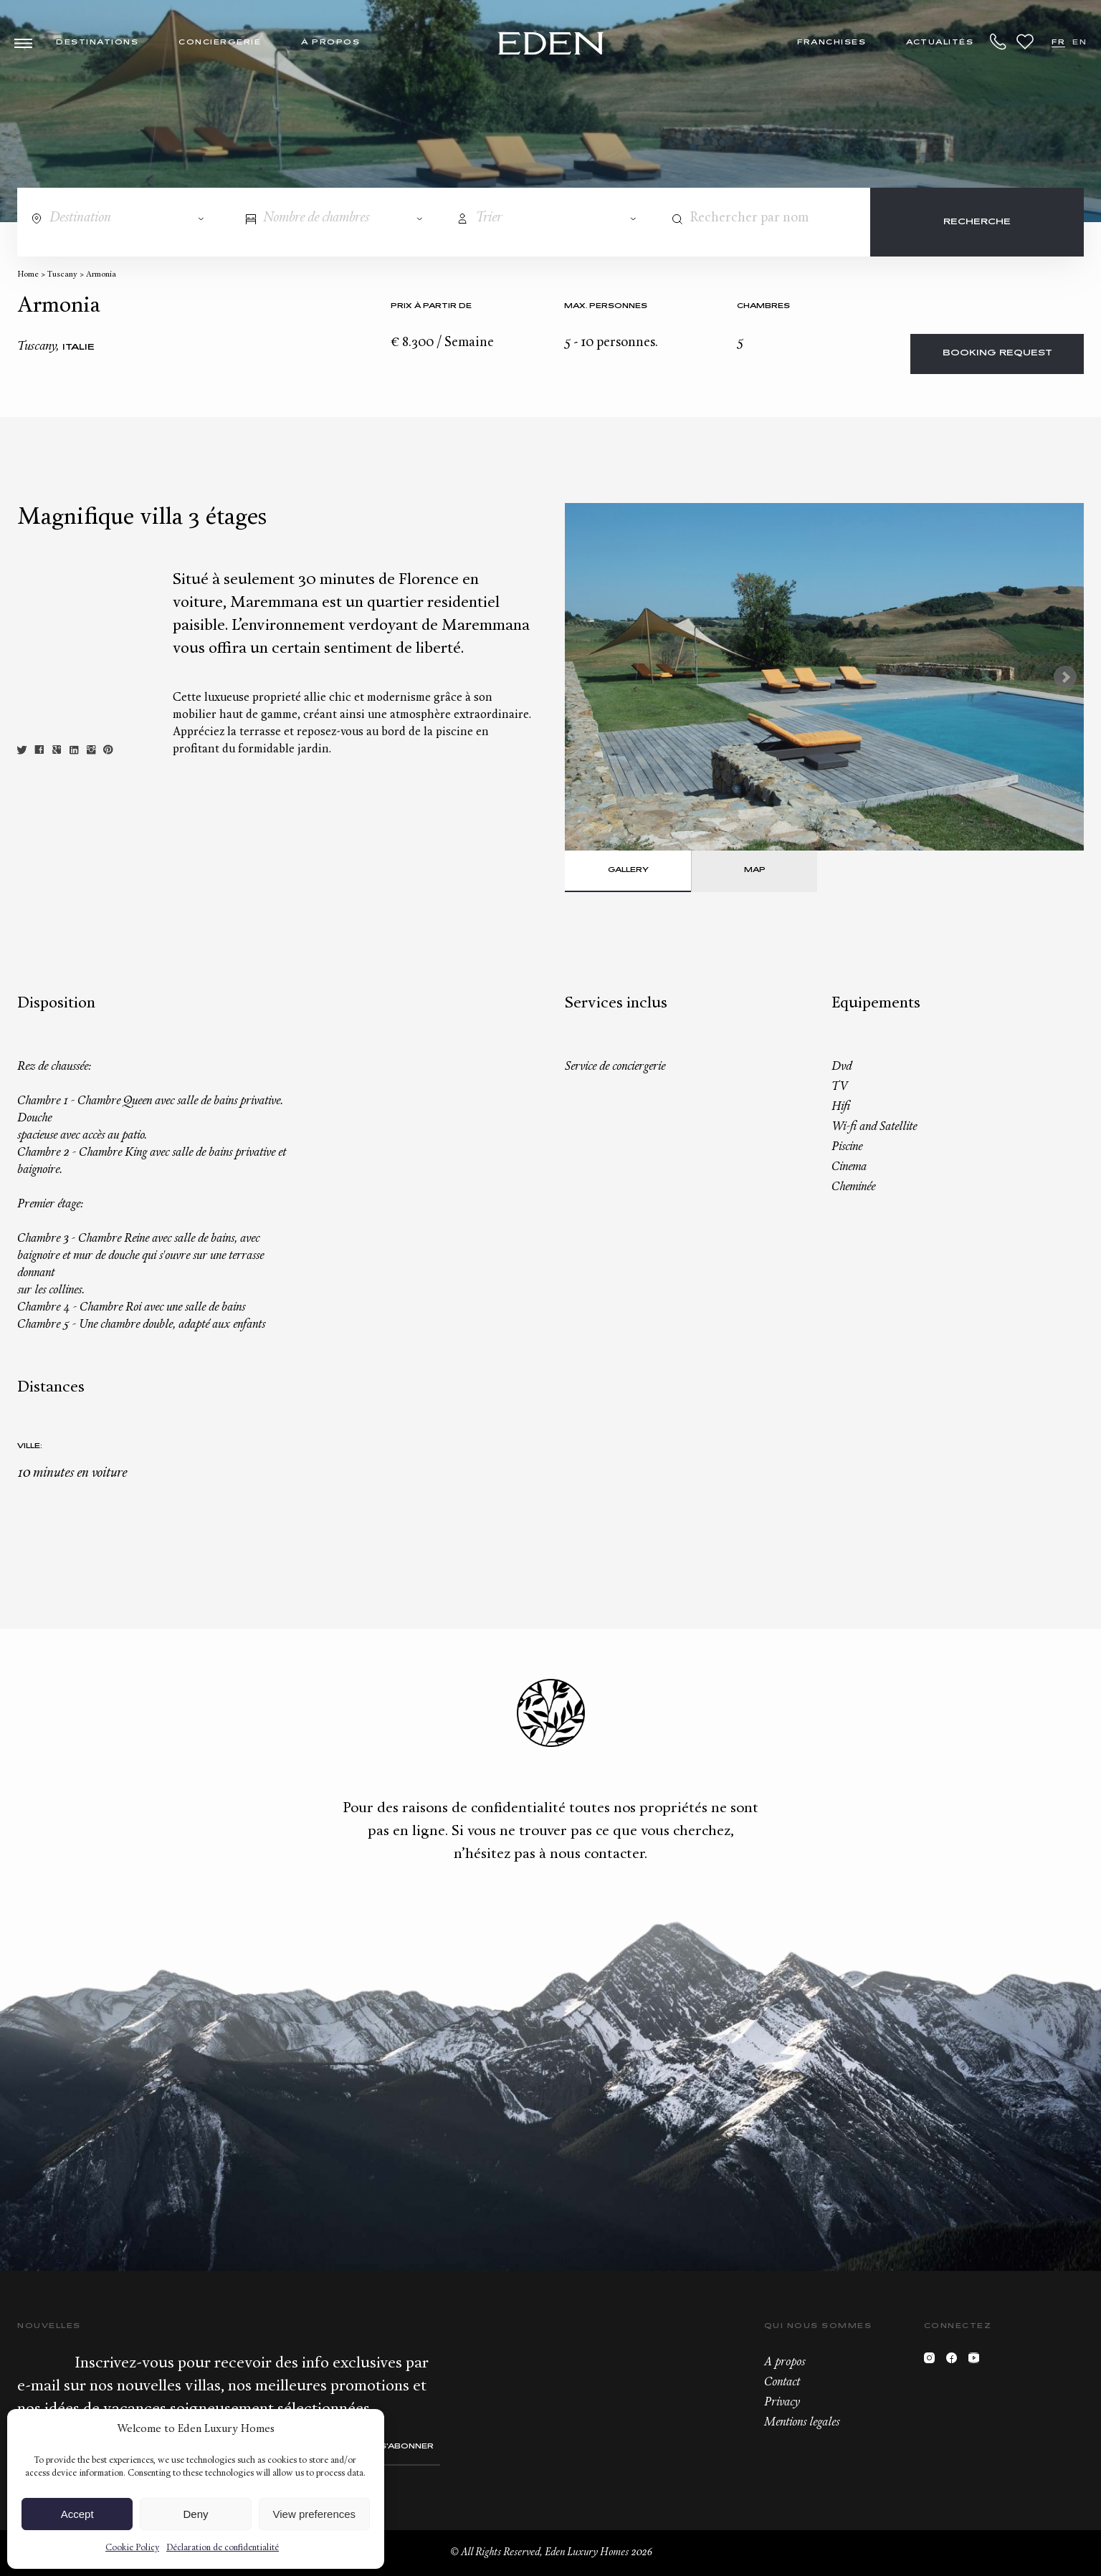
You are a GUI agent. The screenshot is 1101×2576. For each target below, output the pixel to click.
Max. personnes (605, 306)
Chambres (763, 306)
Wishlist (1025, 41)
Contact (782, 2382)
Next (1065, 677)
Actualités (939, 43)
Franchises (831, 43)
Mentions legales (801, 2422)
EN (1079, 43)
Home (28, 275)
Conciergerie (219, 43)
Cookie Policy (132, 2548)
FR (1058, 43)
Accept (77, 2514)
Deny (195, 2514)
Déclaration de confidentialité (222, 2548)
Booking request (997, 353)
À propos (330, 43)
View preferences (314, 2514)
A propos (784, 2362)
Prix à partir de (431, 306)
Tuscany (62, 275)
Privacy (782, 2402)
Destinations (97, 43)
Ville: (29, 1446)
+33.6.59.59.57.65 (998, 41)
